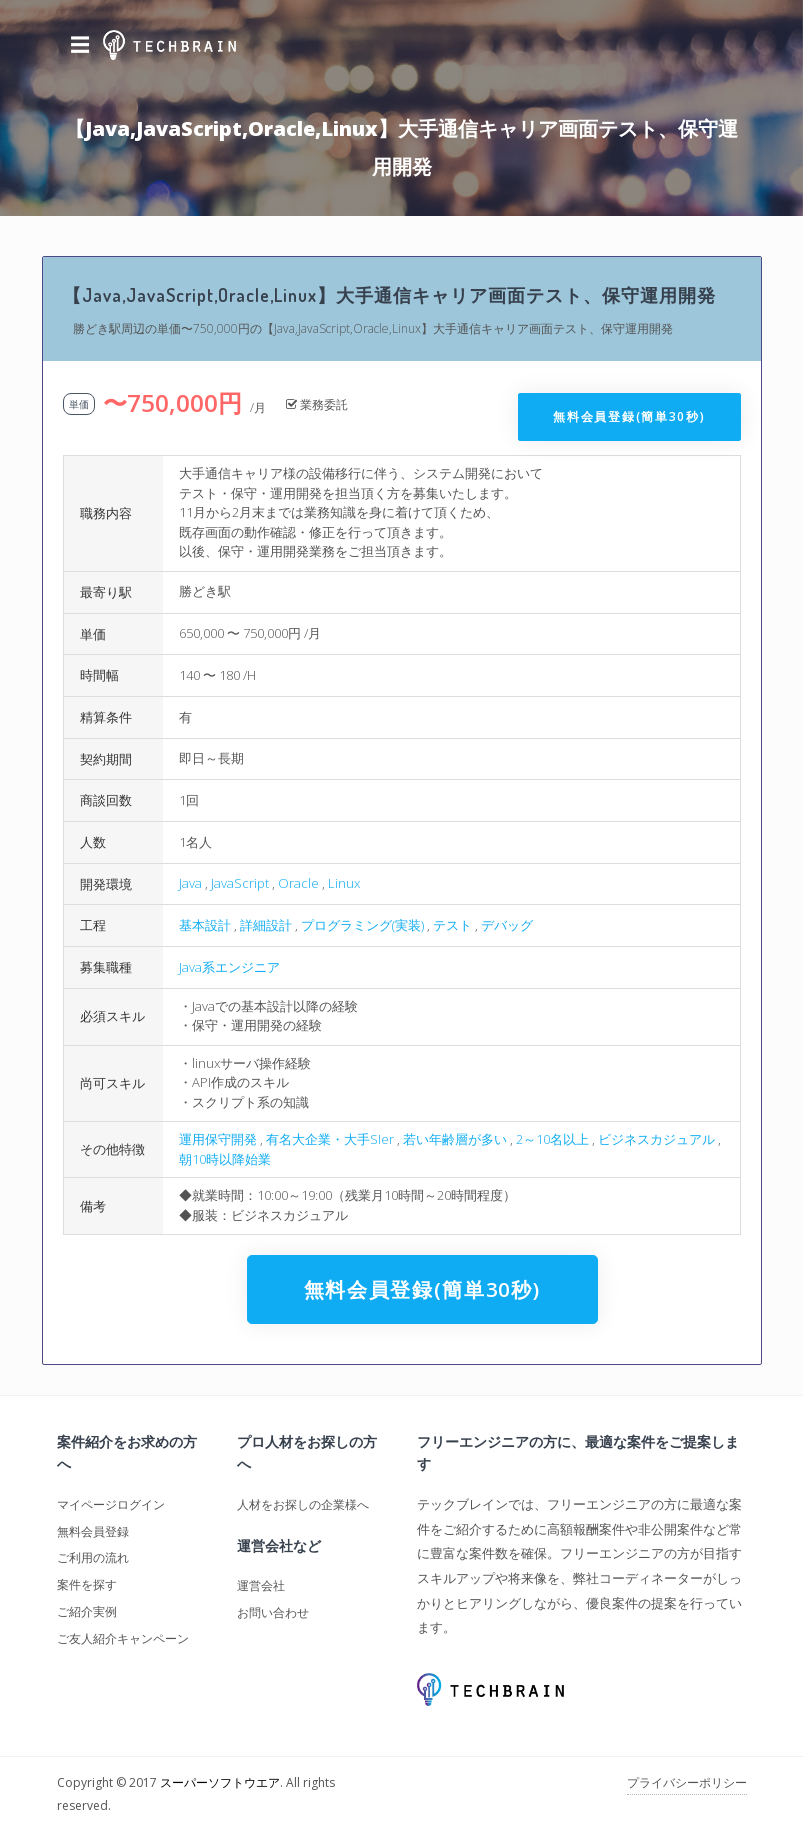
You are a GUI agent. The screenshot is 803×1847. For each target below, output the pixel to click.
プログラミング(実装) (362, 925)
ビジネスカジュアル (656, 1139)
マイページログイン (111, 1504)
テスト (452, 925)
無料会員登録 (93, 1531)
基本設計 (205, 925)
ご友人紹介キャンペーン (123, 1638)
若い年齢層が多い (455, 1139)
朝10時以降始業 (225, 1159)
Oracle (298, 883)
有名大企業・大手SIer (330, 1139)
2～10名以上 (552, 1139)
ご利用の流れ (93, 1557)
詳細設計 (266, 925)
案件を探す (87, 1584)
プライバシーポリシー (687, 1782)
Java (190, 883)
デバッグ (507, 925)
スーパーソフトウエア (220, 1782)
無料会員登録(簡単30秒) (629, 416)
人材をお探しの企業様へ (303, 1504)
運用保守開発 (218, 1139)
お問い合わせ (273, 1612)
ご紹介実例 (87, 1611)
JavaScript (240, 883)
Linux (344, 883)
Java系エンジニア (229, 967)
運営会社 (261, 1585)
